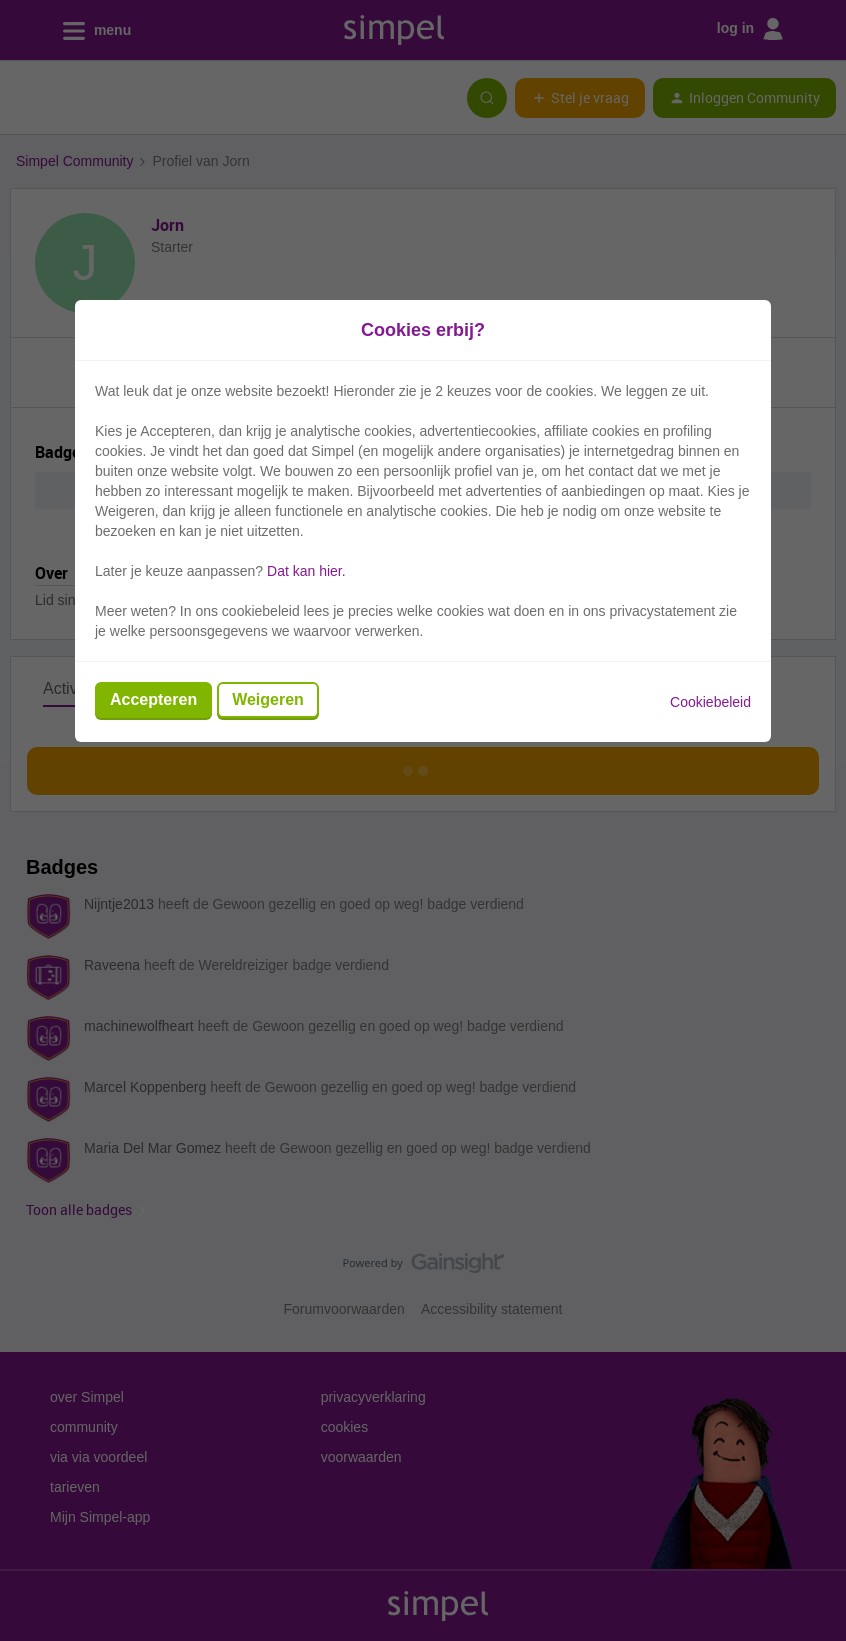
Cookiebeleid (710, 702)
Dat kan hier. (306, 571)
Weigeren (268, 699)
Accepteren (153, 699)
